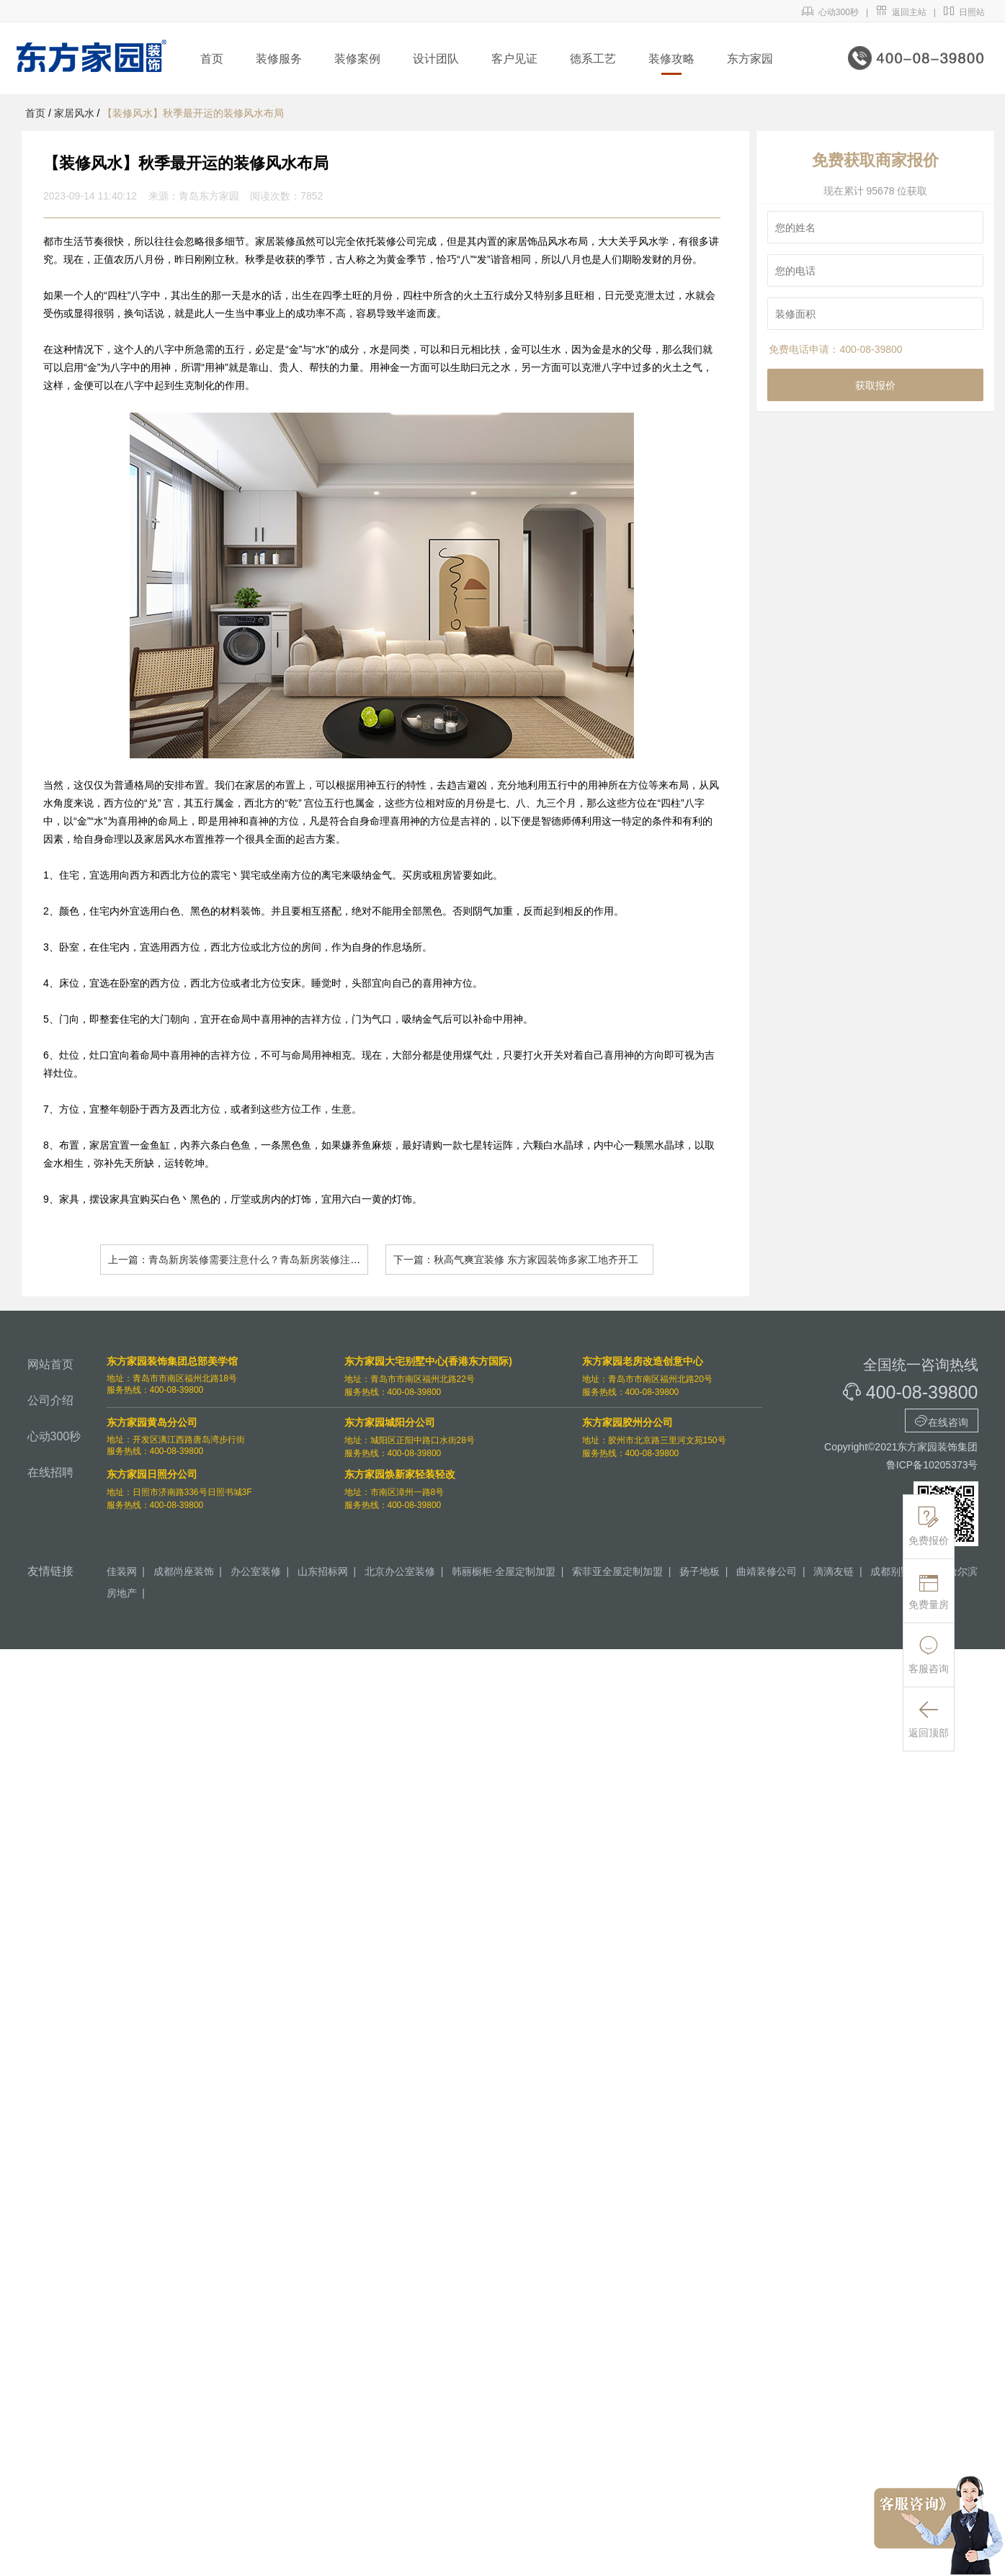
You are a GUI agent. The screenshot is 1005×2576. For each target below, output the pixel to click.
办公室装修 (256, 1571)
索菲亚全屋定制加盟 (617, 1571)
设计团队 (436, 59)
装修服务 (279, 59)
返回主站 (900, 12)
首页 (211, 59)
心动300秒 (830, 12)
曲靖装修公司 (766, 1571)
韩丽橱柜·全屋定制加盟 (503, 1571)
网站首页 (50, 1364)
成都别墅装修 (900, 1571)
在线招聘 (50, 1472)
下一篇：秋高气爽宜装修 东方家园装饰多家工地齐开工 (515, 1259)
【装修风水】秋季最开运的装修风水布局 (193, 113)
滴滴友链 (833, 1571)
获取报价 (875, 385)
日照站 (964, 12)
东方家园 (750, 59)
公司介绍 (50, 1400)
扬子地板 (699, 1571)
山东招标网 (323, 1571)
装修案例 (357, 59)
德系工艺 (593, 59)
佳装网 (122, 1571)
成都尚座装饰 (183, 1571)
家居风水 (74, 113)
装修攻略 (671, 59)
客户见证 (514, 59)
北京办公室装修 (400, 1571)
